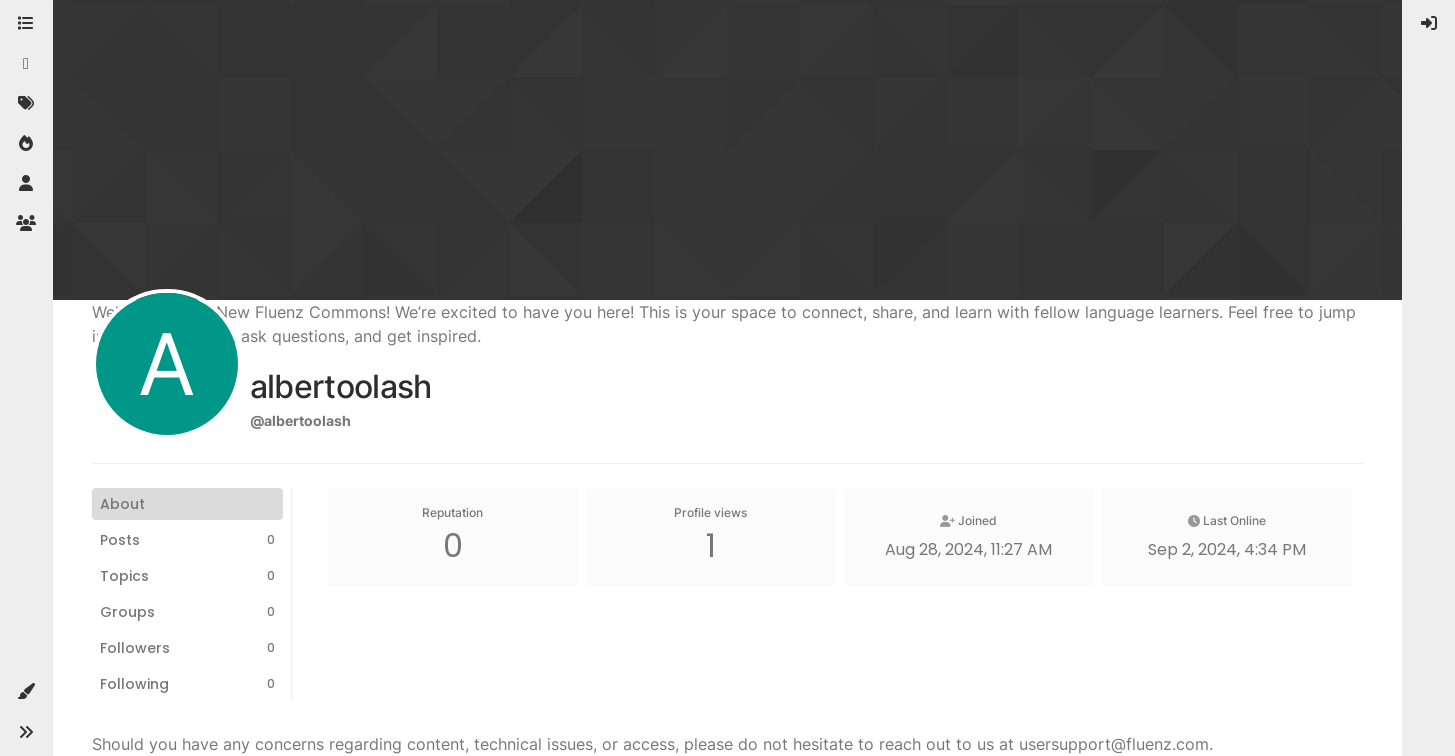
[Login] (1429, 24)
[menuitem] (1429, 24)
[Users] (26, 184)
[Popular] (26, 144)
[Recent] (26, 64)
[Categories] (26, 24)
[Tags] (26, 104)
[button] (26, 692)
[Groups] (26, 224)
